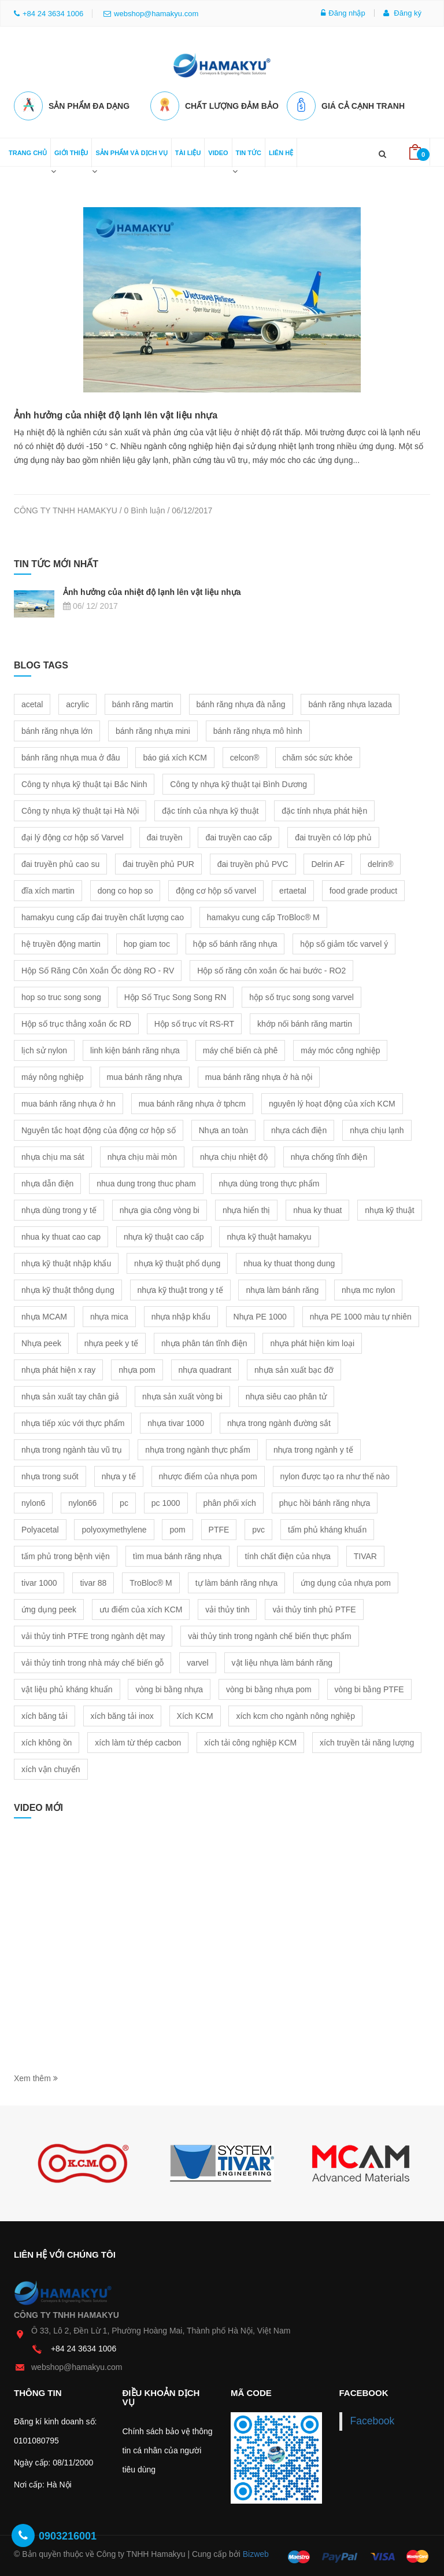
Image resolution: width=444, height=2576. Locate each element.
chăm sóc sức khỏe (318, 755)
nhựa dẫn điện (47, 1181)
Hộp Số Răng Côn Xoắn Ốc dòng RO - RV (97, 968)
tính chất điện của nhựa (287, 1554)
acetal (32, 702)
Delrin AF (328, 861)
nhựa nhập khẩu (180, 1314)
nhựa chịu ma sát (52, 1154)
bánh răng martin (142, 702)
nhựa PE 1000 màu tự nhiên (361, 1314)
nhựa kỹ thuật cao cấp (164, 1234)
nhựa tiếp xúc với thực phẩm (72, 1420)
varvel (197, 1660)
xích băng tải (44, 1713)
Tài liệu (188, 150)
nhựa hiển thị (247, 1207)
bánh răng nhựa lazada (349, 702)
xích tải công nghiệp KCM (250, 1740)
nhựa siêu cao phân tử (286, 1394)
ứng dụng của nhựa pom (346, 1580)
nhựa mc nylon (368, 1287)
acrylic (77, 702)
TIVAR (365, 1554)
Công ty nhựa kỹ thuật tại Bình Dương (238, 782)
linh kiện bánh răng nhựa (135, 1048)
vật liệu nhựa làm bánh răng (282, 1660)
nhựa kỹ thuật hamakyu (269, 1234)
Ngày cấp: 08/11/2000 (53, 2460)
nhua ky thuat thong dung (289, 1261)
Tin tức (248, 150)
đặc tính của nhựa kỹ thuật (210, 808)
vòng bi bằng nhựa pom (269, 1687)
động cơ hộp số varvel (216, 888)
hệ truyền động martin (61, 941)
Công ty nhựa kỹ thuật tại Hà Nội (80, 808)
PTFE (219, 1527)
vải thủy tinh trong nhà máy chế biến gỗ (92, 1660)
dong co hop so (125, 888)
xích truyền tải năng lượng (367, 1740)
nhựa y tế (119, 1474)
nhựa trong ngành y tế (313, 1447)
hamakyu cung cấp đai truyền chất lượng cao (102, 915)
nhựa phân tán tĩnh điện (204, 1341)
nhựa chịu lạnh (377, 1128)
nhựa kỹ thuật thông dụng (67, 1287)
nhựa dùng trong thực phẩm (269, 1181)
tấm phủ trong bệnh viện (65, 1554)
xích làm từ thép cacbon (138, 1740)
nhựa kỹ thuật (390, 1207)
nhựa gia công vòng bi (159, 1207)
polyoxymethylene (114, 1527)
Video (218, 150)
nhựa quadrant (205, 1367)
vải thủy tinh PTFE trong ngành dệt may (93, 1633)
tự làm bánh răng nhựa (236, 1580)
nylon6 (33, 1500)
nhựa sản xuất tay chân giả (70, 1394)
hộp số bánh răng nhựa (235, 941)
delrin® (381, 861)
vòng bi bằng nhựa (169, 1687)
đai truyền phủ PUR (158, 861)
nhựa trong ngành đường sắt (279, 1420)
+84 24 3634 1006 (83, 2346)
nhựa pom (137, 1367)
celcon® (245, 755)
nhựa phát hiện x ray (58, 1367)
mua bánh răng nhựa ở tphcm (192, 1101)
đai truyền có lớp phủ (333, 835)
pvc (258, 1527)
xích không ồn (46, 1740)
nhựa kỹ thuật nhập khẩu (66, 1261)
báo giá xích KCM (175, 755)
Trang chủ (28, 150)
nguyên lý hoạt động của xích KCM (332, 1101)
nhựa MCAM (44, 1314)
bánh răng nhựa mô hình (257, 728)
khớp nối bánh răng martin (304, 1021)
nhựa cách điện (299, 1128)
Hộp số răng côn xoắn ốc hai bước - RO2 (271, 968)
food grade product (364, 888)
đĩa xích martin (48, 888)
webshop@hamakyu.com (150, 13)
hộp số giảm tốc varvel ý (344, 941)
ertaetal (292, 888)
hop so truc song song (61, 994)
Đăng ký (402, 13)
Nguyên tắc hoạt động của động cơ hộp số (98, 1128)
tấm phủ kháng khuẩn (327, 1527)
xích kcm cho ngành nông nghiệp (295, 1713)
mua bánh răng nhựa (144, 1074)
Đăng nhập (343, 13)
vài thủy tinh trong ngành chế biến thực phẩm (269, 1633)
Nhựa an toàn (223, 1128)
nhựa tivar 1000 (175, 1420)
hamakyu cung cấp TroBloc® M (263, 915)
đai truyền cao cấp (238, 835)
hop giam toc (147, 941)
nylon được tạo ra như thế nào (335, 1474)
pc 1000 (165, 1500)
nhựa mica (109, 1314)
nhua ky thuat (317, 1207)
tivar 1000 (39, 1580)
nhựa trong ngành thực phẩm (197, 1447)
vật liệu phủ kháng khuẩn (67, 1687)
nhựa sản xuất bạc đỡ (294, 1367)
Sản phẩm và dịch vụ (131, 150)
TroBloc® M (151, 1580)
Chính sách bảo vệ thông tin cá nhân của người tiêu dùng (168, 2448)
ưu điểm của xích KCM (140, 1607)
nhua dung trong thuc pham (146, 1181)
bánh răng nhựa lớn (56, 728)
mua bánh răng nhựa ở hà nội (259, 1074)
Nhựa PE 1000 (260, 1314)
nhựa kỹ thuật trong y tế (180, 1287)
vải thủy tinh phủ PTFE (314, 1607)
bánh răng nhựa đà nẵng (241, 702)
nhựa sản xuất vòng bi (182, 1394)
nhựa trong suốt (50, 1474)
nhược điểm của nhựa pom (208, 1474)
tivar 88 (93, 1580)
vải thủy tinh (227, 1607)
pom (177, 1527)
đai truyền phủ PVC (252, 861)
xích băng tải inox (122, 1713)
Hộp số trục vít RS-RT (194, 1021)
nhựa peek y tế (111, 1341)
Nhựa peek (41, 1341)
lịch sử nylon (44, 1048)
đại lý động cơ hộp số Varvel (72, 835)
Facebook (372, 2419)
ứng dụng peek (48, 1607)
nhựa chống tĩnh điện (329, 1154)
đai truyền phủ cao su (60, 861)
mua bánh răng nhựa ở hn (68, 1101)
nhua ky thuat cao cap (61, 1234)
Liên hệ (281, 150)
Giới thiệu (71, 150)
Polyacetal (40, 1527)
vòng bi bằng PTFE (369, 1687)
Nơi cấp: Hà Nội (43, 2482)
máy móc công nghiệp (340, 1048)
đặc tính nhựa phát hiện (324, 808)
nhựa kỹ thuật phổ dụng (177, 1261)
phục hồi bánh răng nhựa (325, 1500)
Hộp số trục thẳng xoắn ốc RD (76, 1021)
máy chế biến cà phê (240, 1048)
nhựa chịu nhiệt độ (234, 1154)
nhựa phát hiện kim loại (312, 1341)
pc (124, 1500)
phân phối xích (230, 1500)
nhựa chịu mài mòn (142, 1154)
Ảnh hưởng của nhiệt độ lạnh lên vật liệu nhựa (115, 413)
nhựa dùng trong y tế (59, 1207)
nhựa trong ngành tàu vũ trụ (71, 1447)
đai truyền (165, 835)
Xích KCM (195, 1713)
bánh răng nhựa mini (153, 728)
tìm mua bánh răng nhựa (177, 1554)
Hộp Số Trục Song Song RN (175, 994)
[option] (83, 2161)
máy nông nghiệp (52, 1074)
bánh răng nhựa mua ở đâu (70, 755)
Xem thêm (36, 2076)
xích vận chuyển (50, 1767)
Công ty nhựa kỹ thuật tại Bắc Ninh (84, 782)
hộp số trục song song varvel (301, 994)
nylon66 (82, 1500)
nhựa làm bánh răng (282, 1287)
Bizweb (256, 2552)
